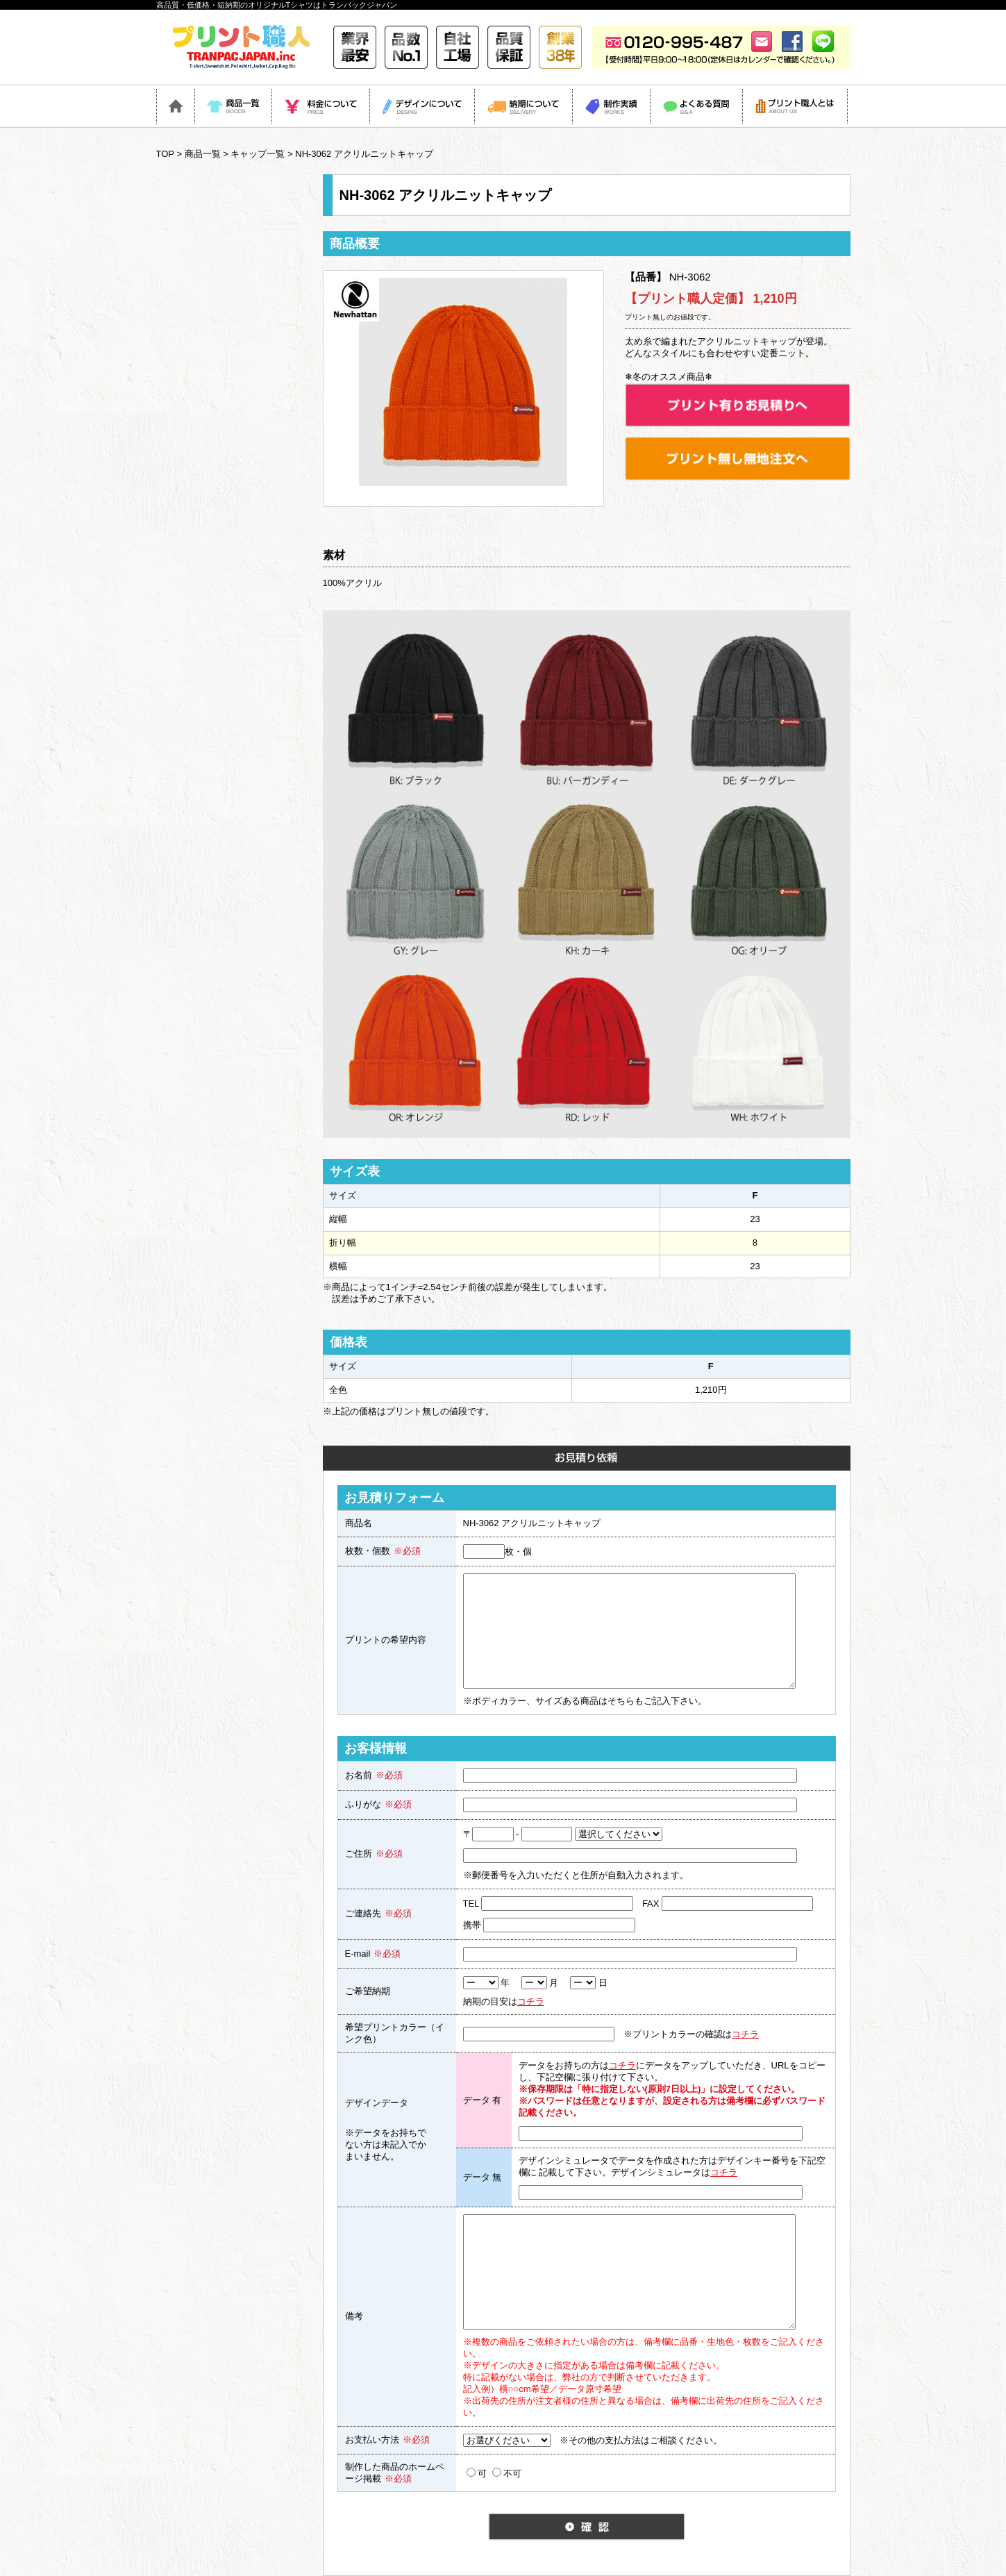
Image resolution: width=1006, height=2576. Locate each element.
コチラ (530, 2001)
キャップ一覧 (257, 154)
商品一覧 (203, 154)
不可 (506, 2473)
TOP (165, 154)
